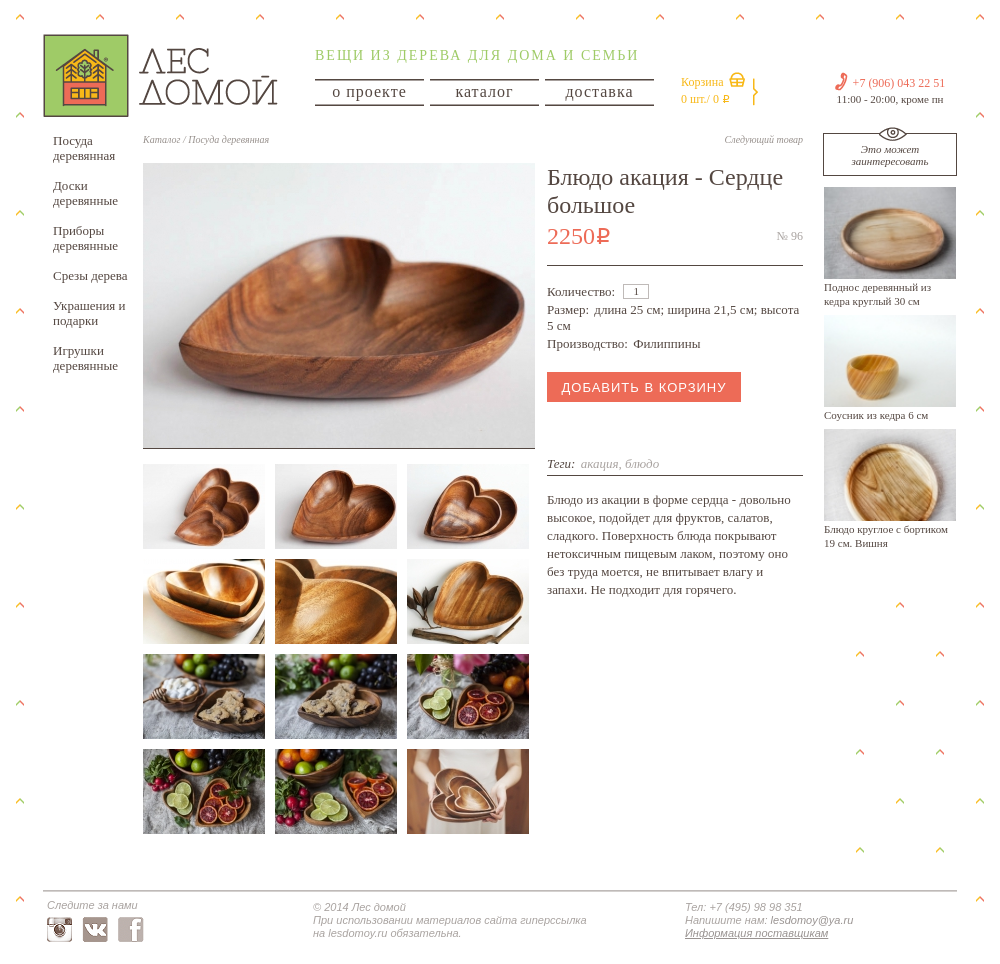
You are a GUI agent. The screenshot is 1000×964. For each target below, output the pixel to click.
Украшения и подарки (89, 313)
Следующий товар (764, 139)
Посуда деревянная (84, 148)
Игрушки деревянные (85, 358)
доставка (599, 91)
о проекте (369, 91)
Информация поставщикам (756, 933)
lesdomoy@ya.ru (812, 920)
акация (600, 463)
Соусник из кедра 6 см (876, 415)
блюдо (642, 463)
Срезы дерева (90, 275)
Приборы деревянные (85, 238)
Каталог (161, 139)
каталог (484, 91)
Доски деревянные (85, 193)
